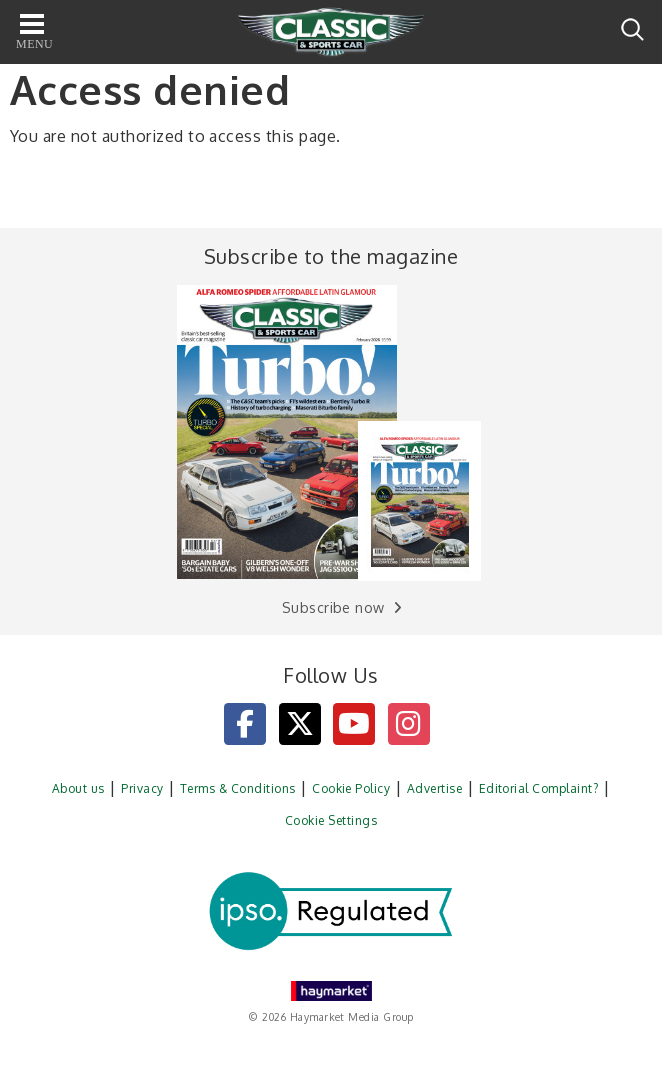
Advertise (434, 788)
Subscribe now (333, 607)
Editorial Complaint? (539, 788)
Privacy (142, 788)
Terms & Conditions (238, 788)
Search (632, 29)
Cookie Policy (351, 788)
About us (78, 788)
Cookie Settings (331, 820)
